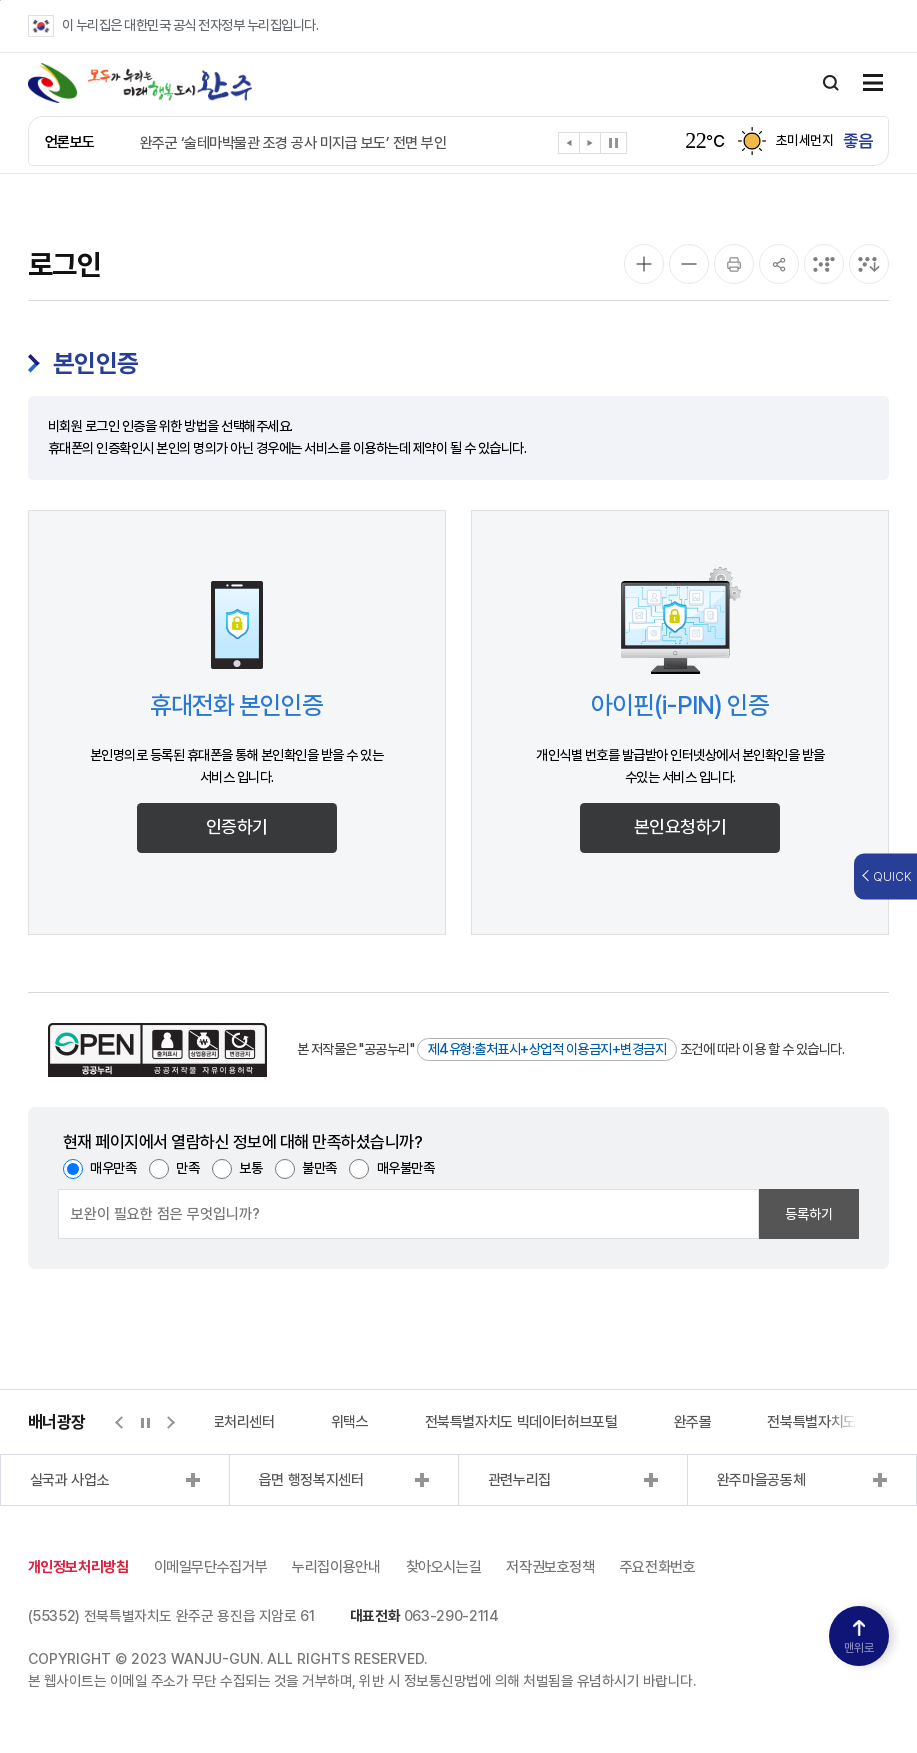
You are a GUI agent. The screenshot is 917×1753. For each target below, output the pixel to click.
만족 (187, 1168)
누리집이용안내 (336, 1567)
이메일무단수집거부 (211, 1567)
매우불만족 (406, 1168)
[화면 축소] (689, 264)
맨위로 (859, 1637)
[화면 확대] (644, 264)
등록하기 (809, 1214)
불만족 (319, 1168)
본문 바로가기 (0, 0)
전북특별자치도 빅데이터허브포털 (521, 1422)
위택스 (350, 1422)
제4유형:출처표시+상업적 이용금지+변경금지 (547, 1049)
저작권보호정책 (550, 1567)
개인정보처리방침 (78, 1567)
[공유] (779, 264)
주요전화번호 (658, 1567)
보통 (250, 1168)
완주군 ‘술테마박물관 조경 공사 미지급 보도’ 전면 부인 (293, 143)
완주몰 (693, 1422)
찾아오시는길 (444, 1567)
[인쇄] (734, 264)
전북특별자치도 (811, 1422)
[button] (569, 146)
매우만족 (113, 1168)
